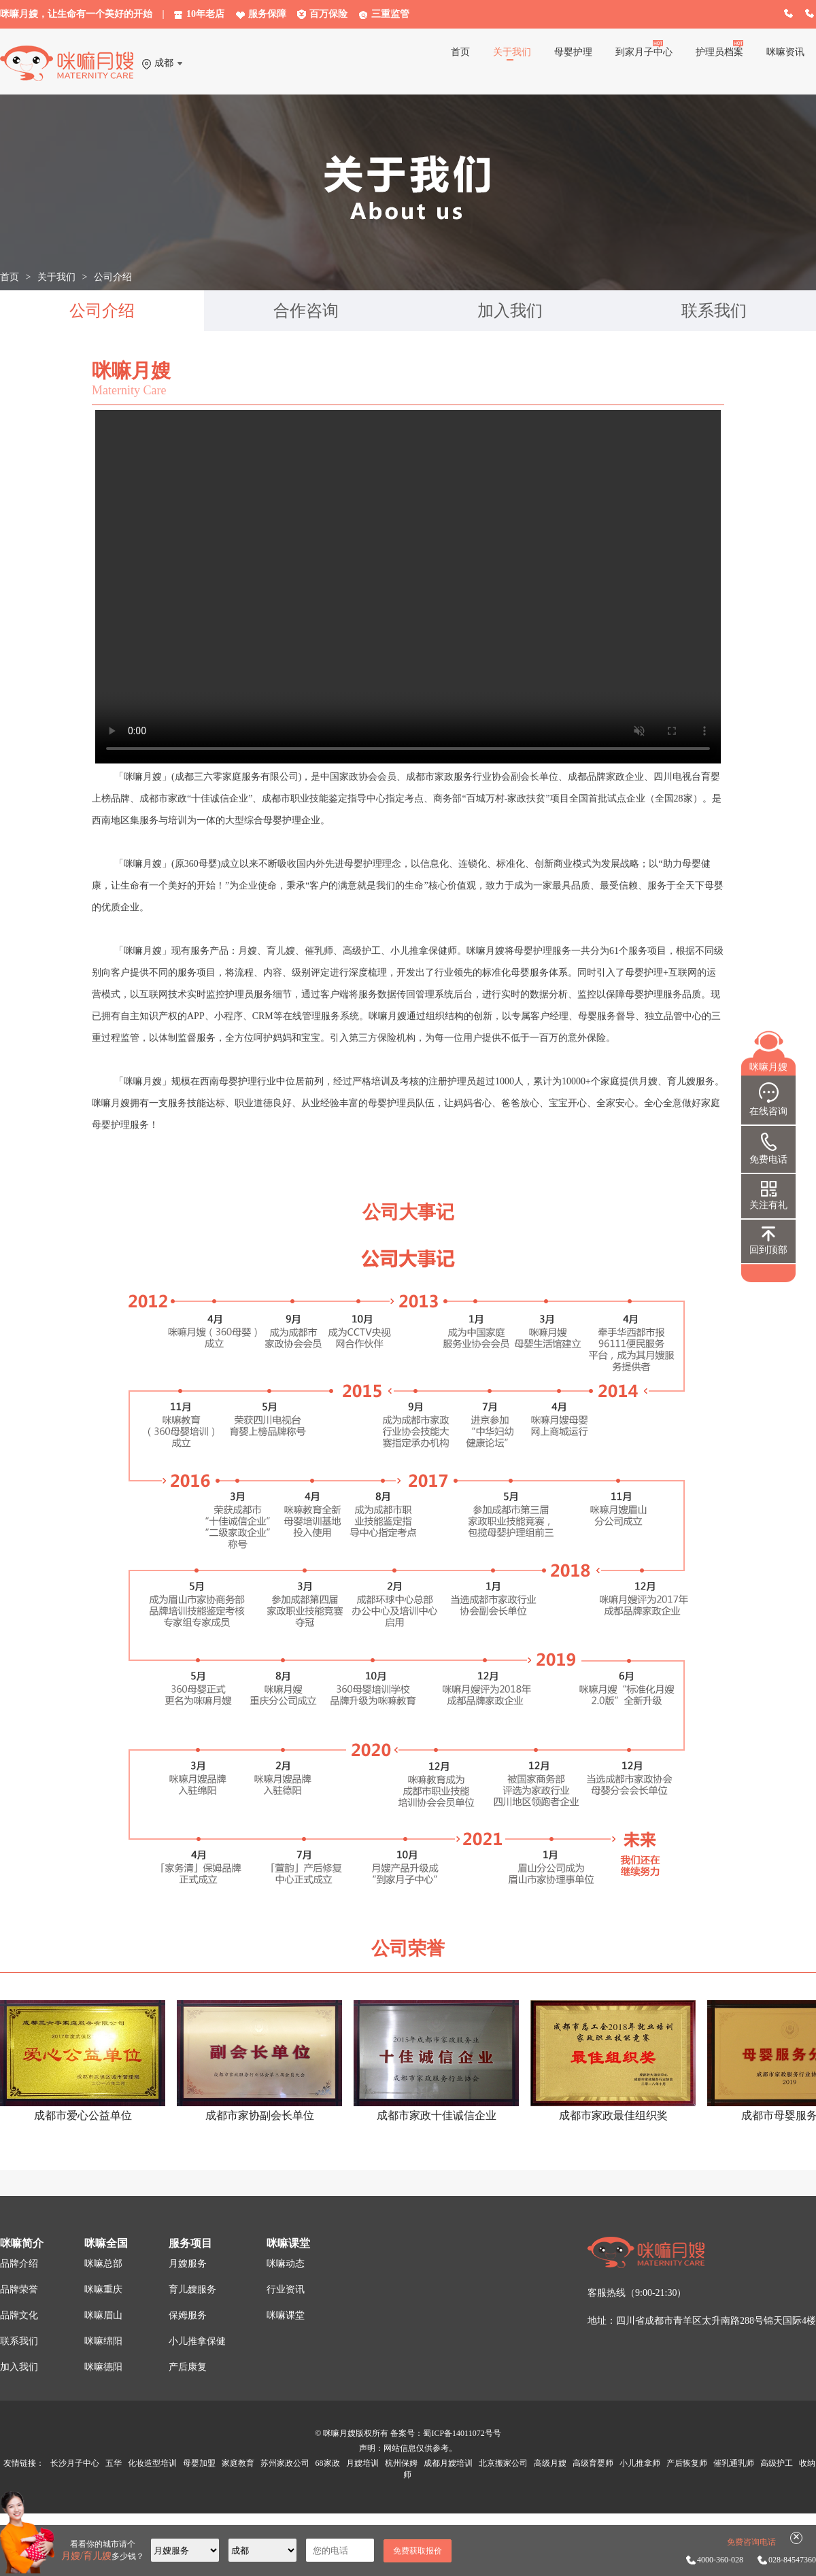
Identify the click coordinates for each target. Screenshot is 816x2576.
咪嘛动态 (286, 2264)
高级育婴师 (593, 2463)
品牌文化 (19, 2315)
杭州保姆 (401, 2463)
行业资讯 (286, 2289)
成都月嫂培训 (448, 2463)
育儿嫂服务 (192, 2289)
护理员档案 (719, 52)
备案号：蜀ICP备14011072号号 (445, 2433)
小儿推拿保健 (197, 2341)
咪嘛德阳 (103, 2367)
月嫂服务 (188, 2264)
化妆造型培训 (152, 2463)
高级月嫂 (550, 2463)
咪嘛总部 (103, 2264)
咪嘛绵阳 (103, 2341)
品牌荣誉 (19, 2289)
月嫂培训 (362, 2463)
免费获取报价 (417, 2551)
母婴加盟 (199, 2463)
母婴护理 (573, 52)
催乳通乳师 (733, 2463)
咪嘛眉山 (103, 2315)
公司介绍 (113, 277)
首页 (460, 52)
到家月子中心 (644, 52)
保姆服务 (188, 2315)
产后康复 (188, 2367)
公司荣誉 (408, 1948)
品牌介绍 (19, 2264)
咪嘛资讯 (785, 52)
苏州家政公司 (284, 2463)
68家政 (328, 2463)
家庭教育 (238, 2463)
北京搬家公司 (504, 2463)
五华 (113, 2463)
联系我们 (714, 311)
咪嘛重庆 (103, 2289)
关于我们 (512, 52)
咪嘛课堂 (286, 2315)
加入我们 (510, 311)
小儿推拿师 (639, 2463)
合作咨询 (306, 311)
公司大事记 (408, 1212)
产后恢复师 (686, 2463)
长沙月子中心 (74, 2463)
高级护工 (776, 2463)
